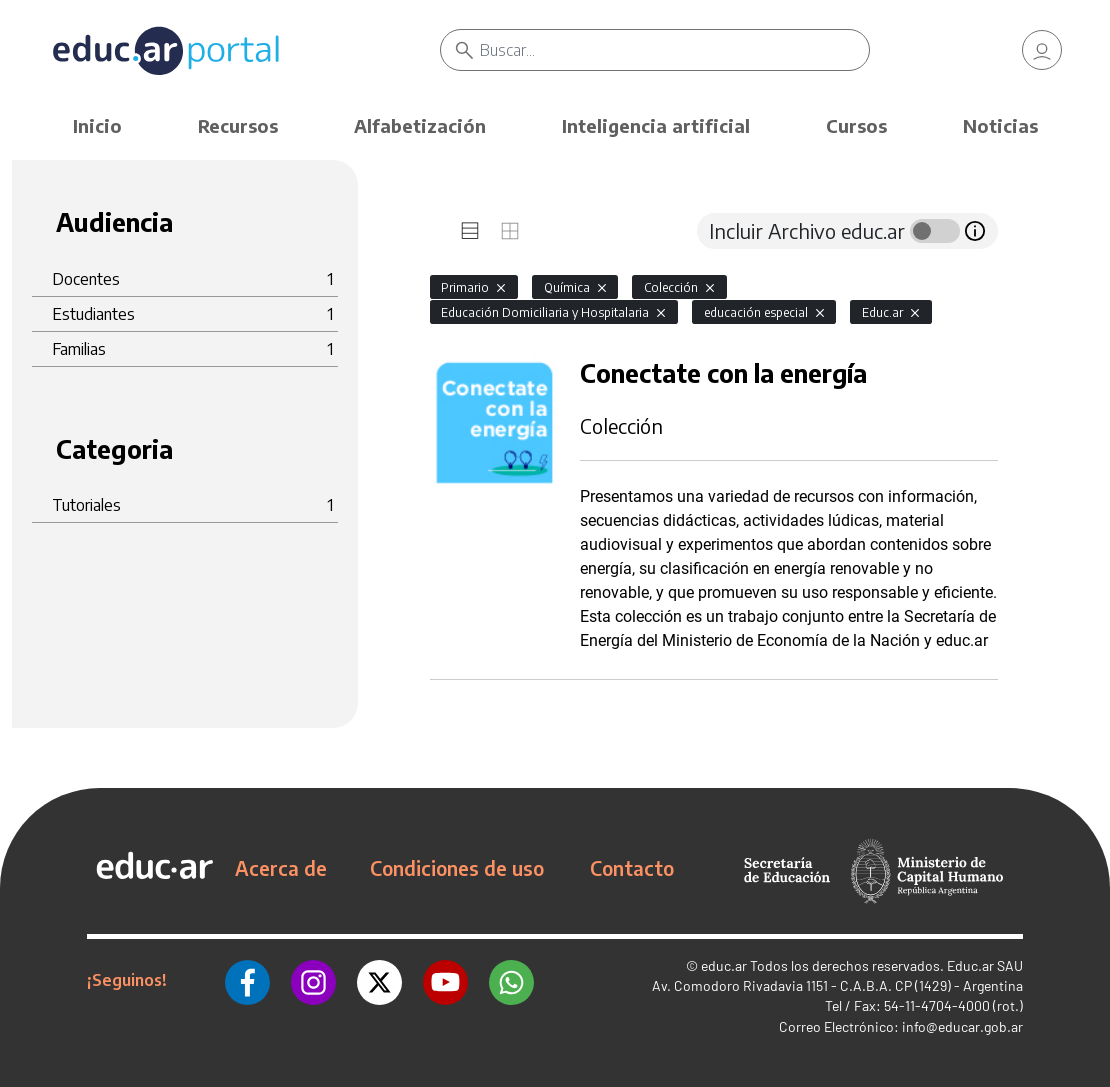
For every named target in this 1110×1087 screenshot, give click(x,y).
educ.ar (724, 965)
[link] (1042, 50)
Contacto (632, 868)
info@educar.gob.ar (962, 1026)
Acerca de (281, 868)
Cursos (856, 125)
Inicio (97, 125)
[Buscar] (674, 50)
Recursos (238, 125)
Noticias (1000, 125)
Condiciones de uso (457, 868)
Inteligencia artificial (656, 125)
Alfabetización (420, 125)
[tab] (470, 231)
